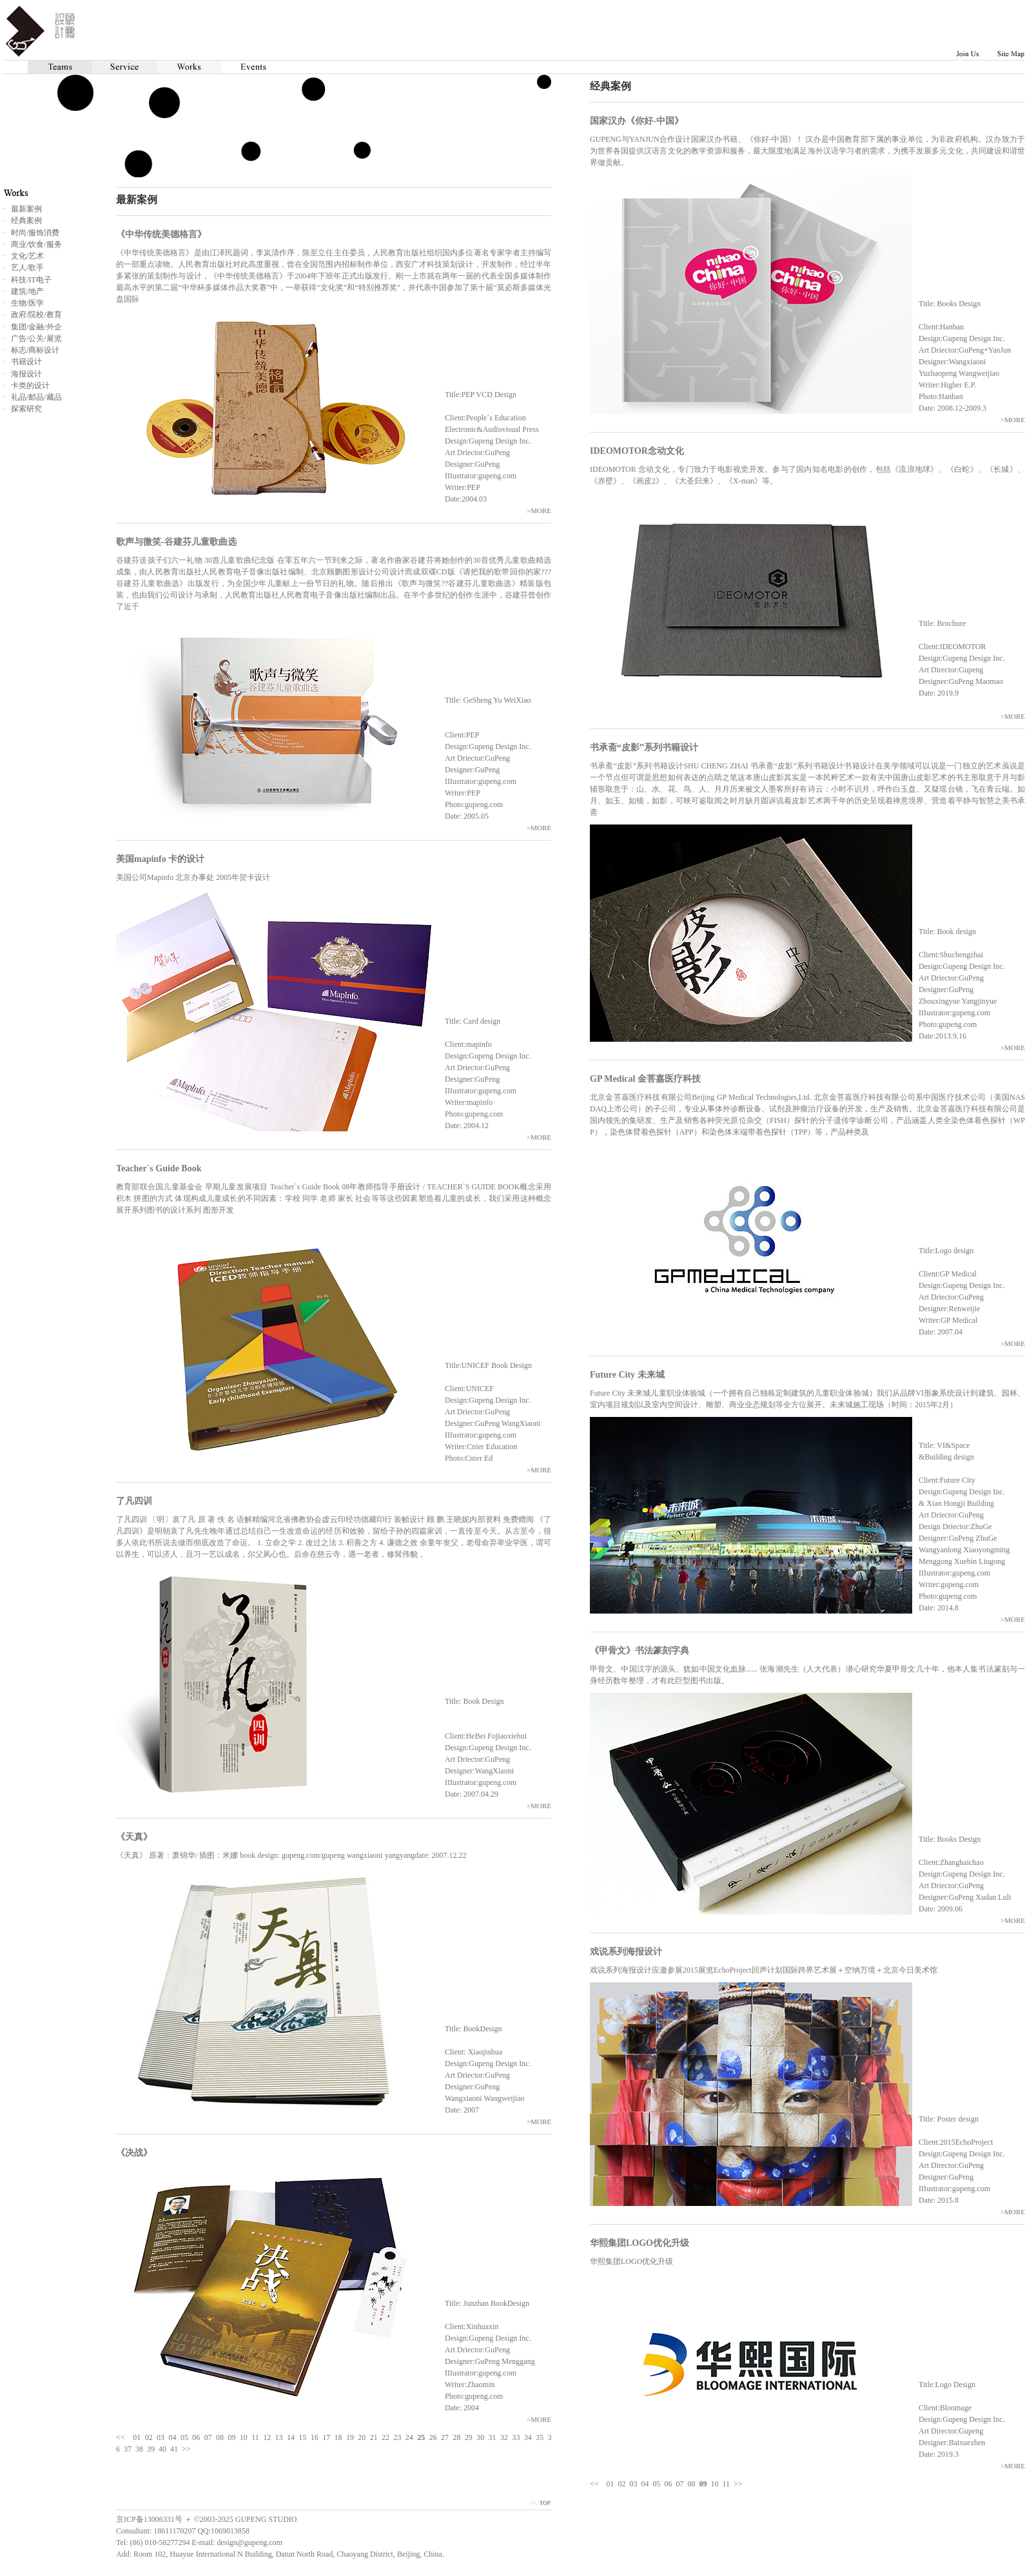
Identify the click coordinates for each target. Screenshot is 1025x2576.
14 (291, 2437)
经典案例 (26, 220)
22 (385, 2437)
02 (622, 2483)
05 (657, 2483)
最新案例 (26, 208)
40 (162, 2449)
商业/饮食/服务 (36, 244)
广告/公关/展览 (36, 338)
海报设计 (26, 373)
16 (314, 2437)
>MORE (1013, 420)
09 (231, 2437)
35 (539, 2437)
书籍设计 (26, 361)
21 (374, 2437)
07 (680, 2483)
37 (128, 2449)
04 (645, 2483)
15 (302, 2437)
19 (350, 2437)
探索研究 (26, 408)
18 (338, 2437)
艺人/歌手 (27, 267)
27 (445, 2437)
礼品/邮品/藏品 (36, 397)
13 (279, 2437)
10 (715, 2483)
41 (174, 2449)
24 (409, 2437)
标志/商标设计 (35, 350)
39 (151, 2449)
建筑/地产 (27, 291)
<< (594, 2483)
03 (634, 2483)
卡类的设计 (30, 385)
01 (610, 2483)
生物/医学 (27, 302)
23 (397, 2437)
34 (528, 2437)
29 (469, 2437)
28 (456, 2437)
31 (492, 2437)
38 (139, 2449)
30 (480, 2437)
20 (362, 2437)
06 (668, 2483)
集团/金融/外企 (36, 326)
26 (433, 2437)
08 (692, 2483)
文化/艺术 (27, 255)
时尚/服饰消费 (35, 232)
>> (738, 2483)
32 (504, 2437)
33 (516, 2437)
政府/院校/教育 (36, 314)
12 (267, 2437)
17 (326, 2437)
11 (726, 2483)
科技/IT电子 (31, 279)
